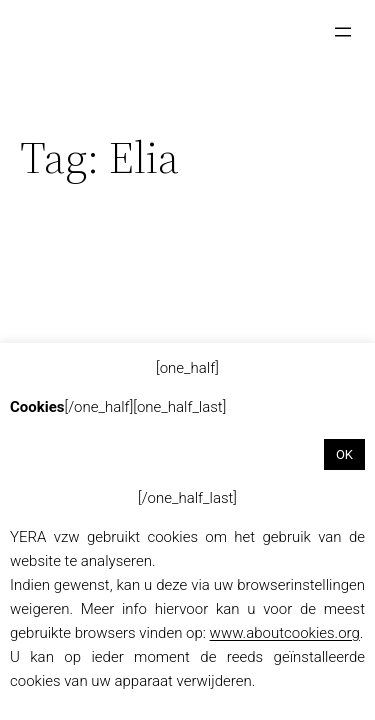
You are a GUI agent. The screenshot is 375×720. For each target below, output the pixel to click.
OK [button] (344, 454)
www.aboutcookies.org (285, 633)
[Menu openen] (343, 32)
